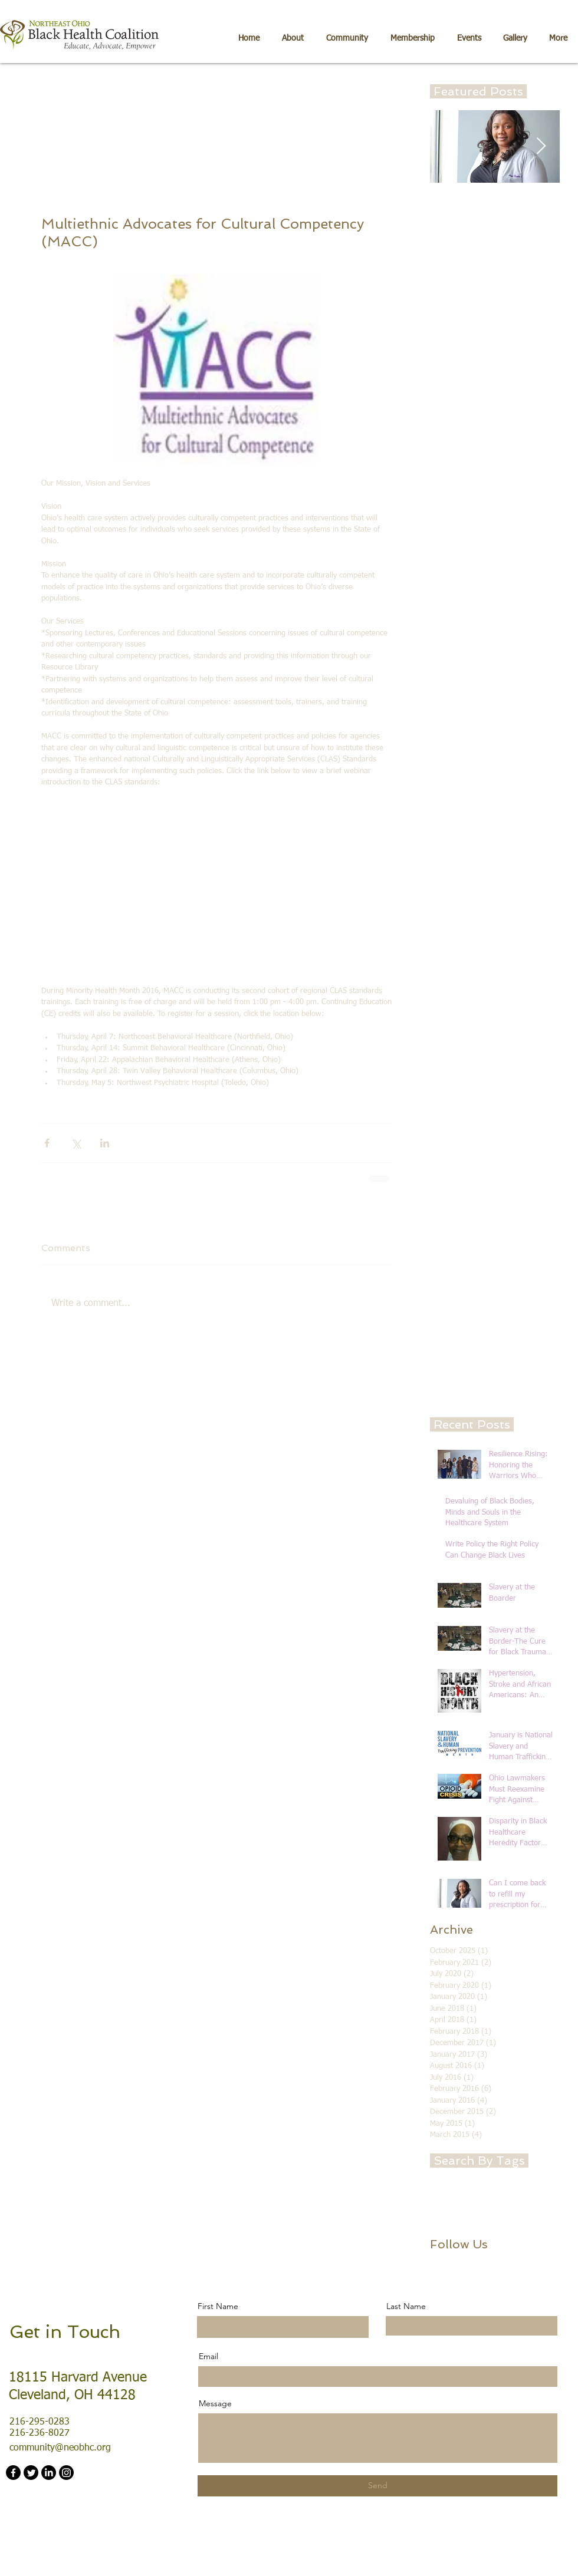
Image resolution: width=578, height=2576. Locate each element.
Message (215, 2403)
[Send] (377, 2485)
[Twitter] (31, 2472)
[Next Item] (541, 146)
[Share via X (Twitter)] (75, 1143)
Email (208, 2356)
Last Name (406, 2306)
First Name (218, 2306)
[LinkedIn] (48, 2472)
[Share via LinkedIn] (104, 1143)
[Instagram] (66, 2472)
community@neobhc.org (60, 2448)
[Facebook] (13, 2472)
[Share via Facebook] (46, 1143)
